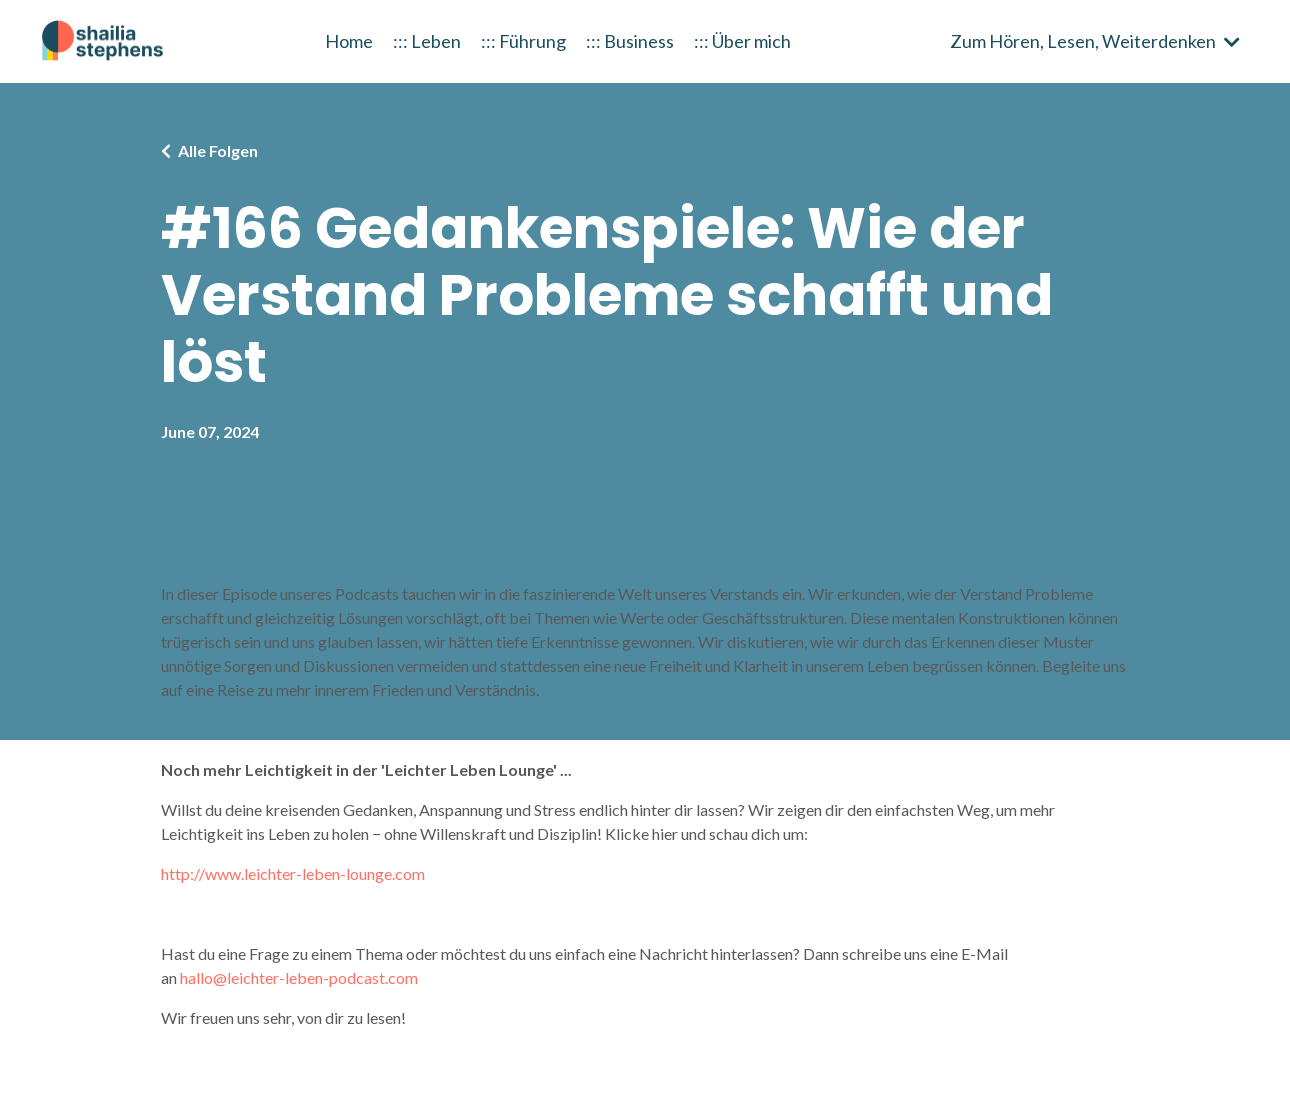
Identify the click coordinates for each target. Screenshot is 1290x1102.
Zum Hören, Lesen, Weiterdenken (1095, 41)
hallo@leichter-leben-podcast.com (299, 977)
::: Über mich (742, 41)
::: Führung (523, 41)
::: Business (630, 41)
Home (349, 41)
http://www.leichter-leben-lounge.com (293, 873)
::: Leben (427, 41)
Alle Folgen (218, 150)
